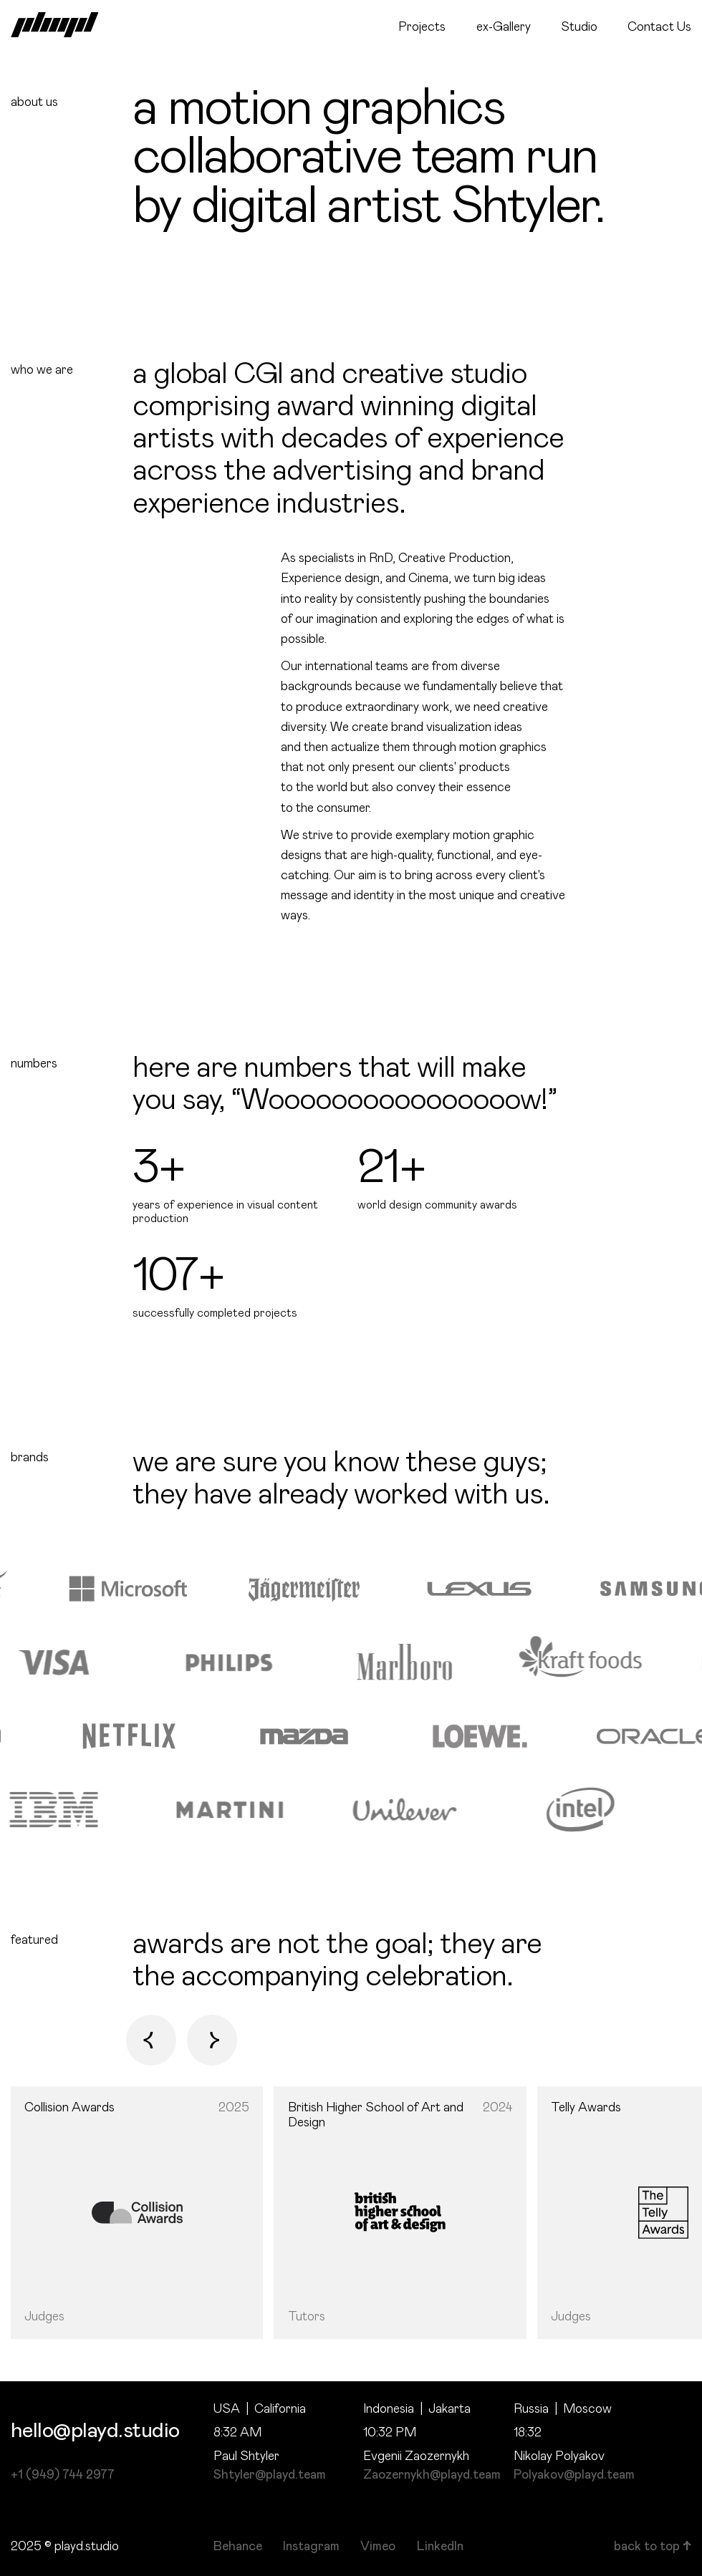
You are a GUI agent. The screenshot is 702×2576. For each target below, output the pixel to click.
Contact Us (659, 27)
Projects (422, 27)
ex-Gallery (503, 27)
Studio (579, 27)
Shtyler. (527, 207)
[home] (55, 25)
